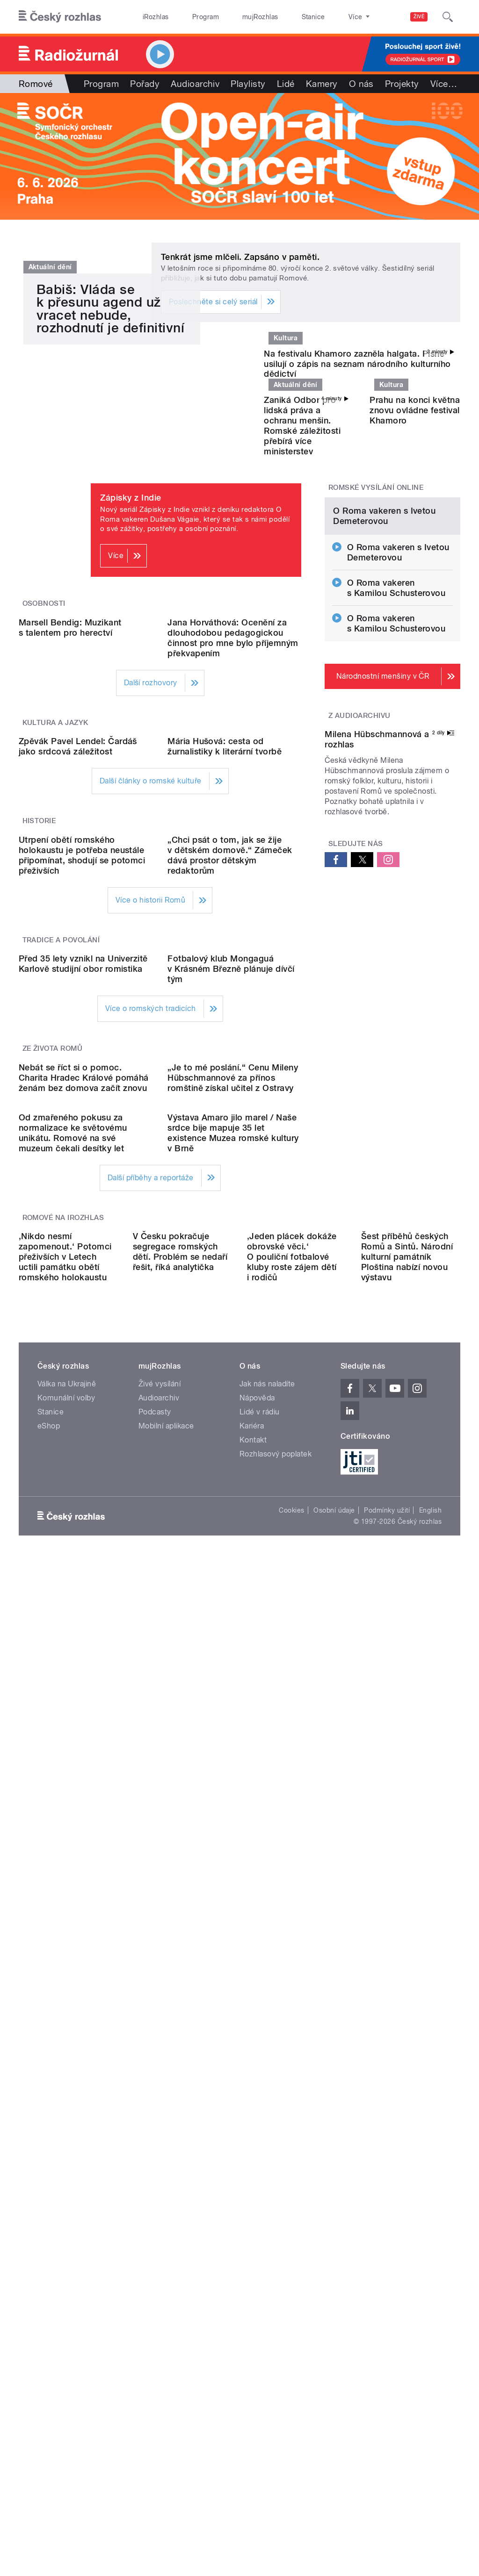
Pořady (145, 84)
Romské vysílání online (376, 604)
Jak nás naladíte (267, 2001)
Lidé (286, 84)
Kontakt (253, 2057)
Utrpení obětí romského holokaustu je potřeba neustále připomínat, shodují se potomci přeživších (82, 1197)
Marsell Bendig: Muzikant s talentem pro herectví (70, 819)
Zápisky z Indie (130, 614)
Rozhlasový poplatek (276, 2071)
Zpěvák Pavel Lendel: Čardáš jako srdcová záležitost (78, 1013)
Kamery (322, 84)
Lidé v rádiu (260, 2029)
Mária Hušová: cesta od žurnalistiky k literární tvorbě (224, 1013)
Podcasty (154, 2029)
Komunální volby (66, 2015)
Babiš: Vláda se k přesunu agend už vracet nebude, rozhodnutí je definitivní (110, 481)
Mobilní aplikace (166, 2043)
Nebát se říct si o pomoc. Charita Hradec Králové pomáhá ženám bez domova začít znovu (84, 1570)
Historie (39, 1087)
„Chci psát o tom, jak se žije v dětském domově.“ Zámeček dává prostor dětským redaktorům (229, 1197)
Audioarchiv (195, 84)
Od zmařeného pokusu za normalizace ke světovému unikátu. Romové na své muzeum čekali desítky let (73, 1700)
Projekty (402, 84)
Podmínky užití (387, 2127)
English (430, 2127)
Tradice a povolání (61, 1281)
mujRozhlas (236, 17)
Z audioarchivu (359, 908)
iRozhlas (151, 17)
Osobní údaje (334, 2127)
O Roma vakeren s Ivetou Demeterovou (384, 708)
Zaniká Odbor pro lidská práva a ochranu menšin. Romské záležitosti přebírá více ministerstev (302, 542)
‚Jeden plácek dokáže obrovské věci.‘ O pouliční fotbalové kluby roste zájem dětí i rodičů (292, 1874)
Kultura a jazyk (55, 914)
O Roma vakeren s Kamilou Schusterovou (396, 780)
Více (443, 84)
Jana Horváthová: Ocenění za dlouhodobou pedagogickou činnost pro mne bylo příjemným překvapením (232, 829)
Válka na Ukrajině (66, 2001)
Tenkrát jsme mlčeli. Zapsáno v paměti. (240, 257)
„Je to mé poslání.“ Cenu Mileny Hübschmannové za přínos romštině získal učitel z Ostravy (232, 1570)
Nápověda (257, 2015)
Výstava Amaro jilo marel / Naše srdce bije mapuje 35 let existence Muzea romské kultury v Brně (232, 1700)
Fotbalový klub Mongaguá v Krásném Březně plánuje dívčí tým (230, 1386)
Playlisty (248, 84)
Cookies (291, 2127)
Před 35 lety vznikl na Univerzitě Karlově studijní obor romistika (83, 1381)
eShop (48, 2043)
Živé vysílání (159, 2001)
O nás (361, 84)
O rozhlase (322, 17)
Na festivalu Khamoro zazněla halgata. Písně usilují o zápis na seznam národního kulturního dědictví (357, 429)
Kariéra (252, 2043)
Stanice (279, 17)
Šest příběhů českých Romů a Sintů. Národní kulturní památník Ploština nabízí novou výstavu (407, 1874)
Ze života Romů (52, 1466)
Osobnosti (43, 720)
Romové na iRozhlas (63, 1785)
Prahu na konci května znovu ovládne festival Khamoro (415, 526)
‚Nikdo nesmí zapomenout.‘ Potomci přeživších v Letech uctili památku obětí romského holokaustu (65, 1874)
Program (191, 17)
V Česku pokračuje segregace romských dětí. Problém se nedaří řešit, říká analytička (180, 1869)
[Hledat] (447, 17)
